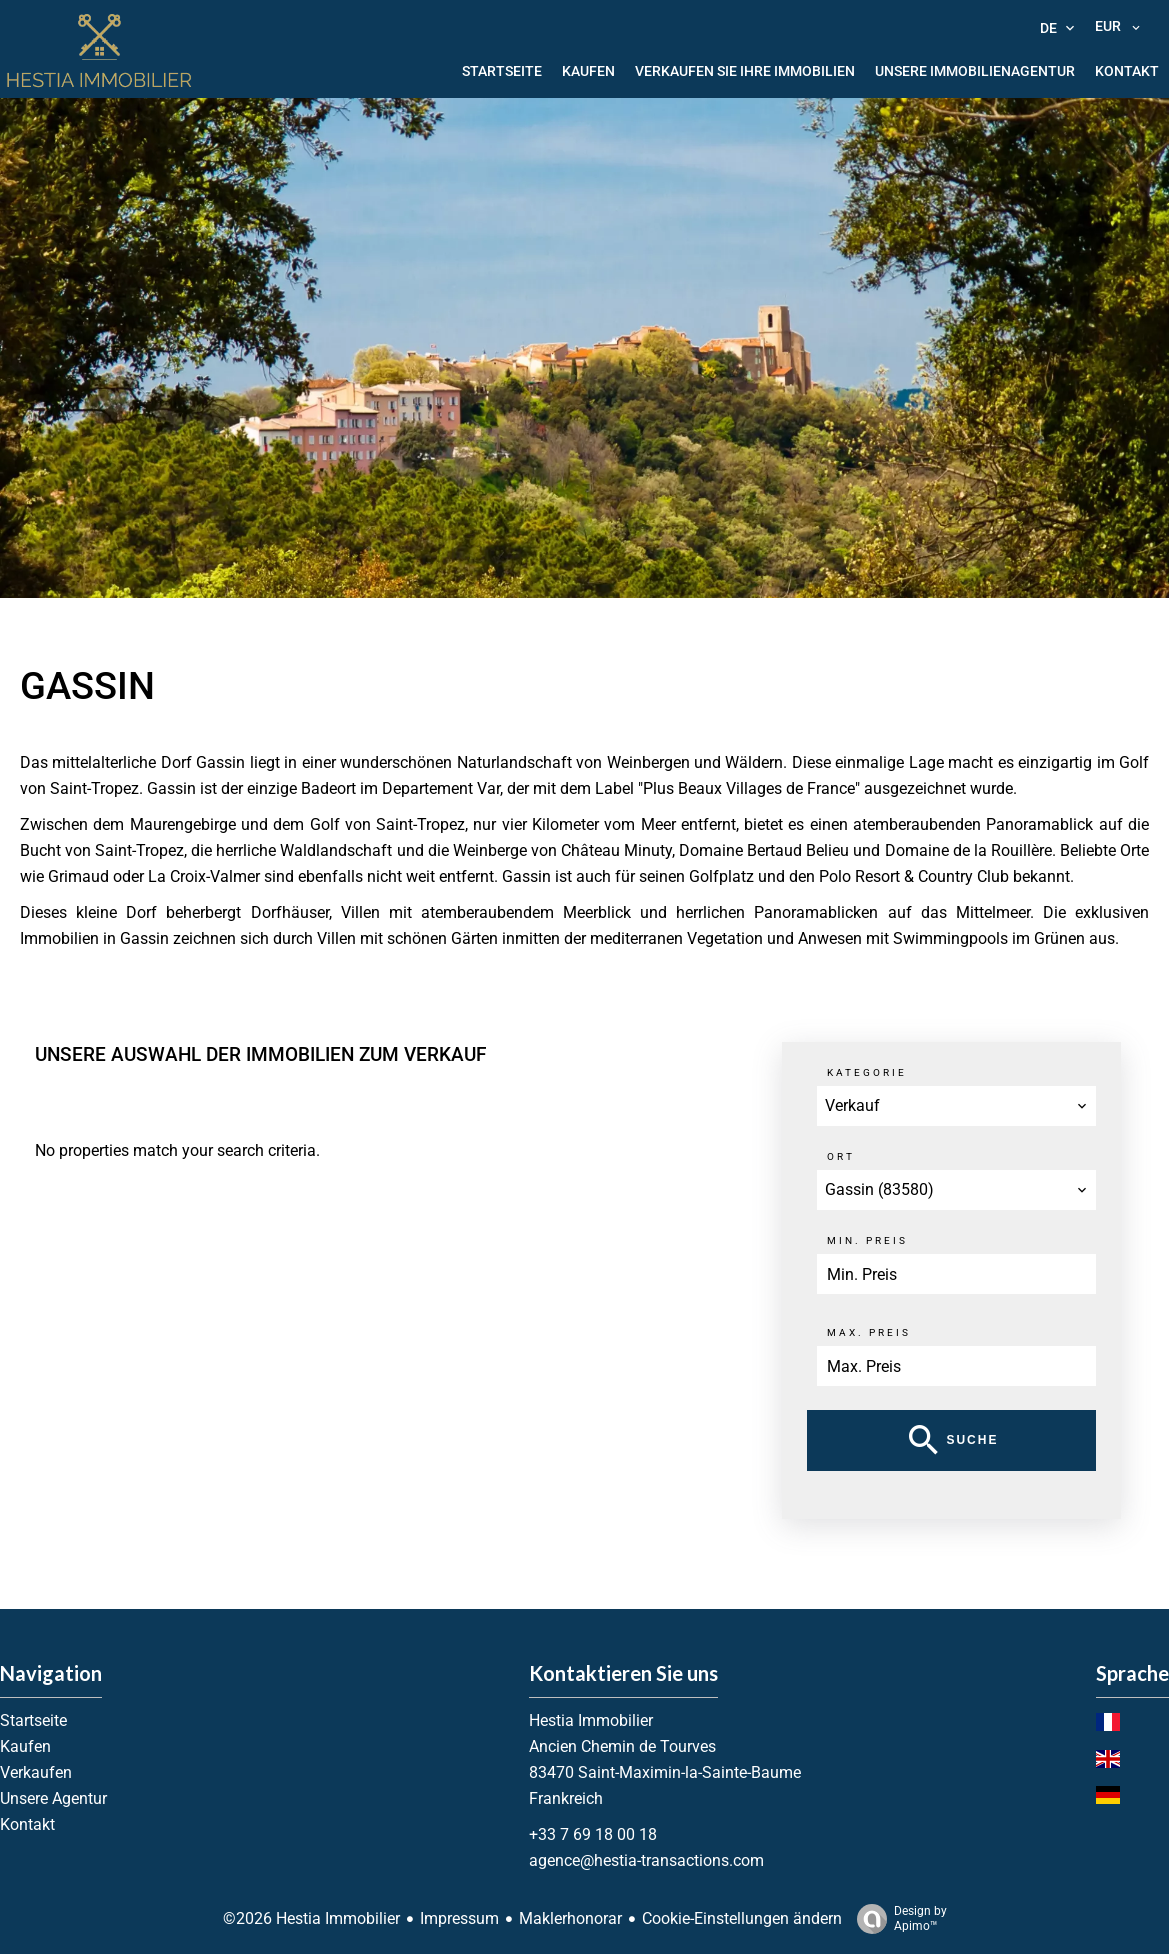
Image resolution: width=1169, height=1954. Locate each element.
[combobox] (956, 1106)
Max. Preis (869, 1332)
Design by (897, 1919)
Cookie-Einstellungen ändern (742, 1918)
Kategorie (867, 1072)
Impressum (459, 1918)
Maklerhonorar (570, 1918)
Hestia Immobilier (591, 1720)
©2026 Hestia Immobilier (311, 1918)
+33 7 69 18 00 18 (593, 1834)
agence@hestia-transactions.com (646, 1860)
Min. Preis (867, 1240)
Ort (841, 1156)
